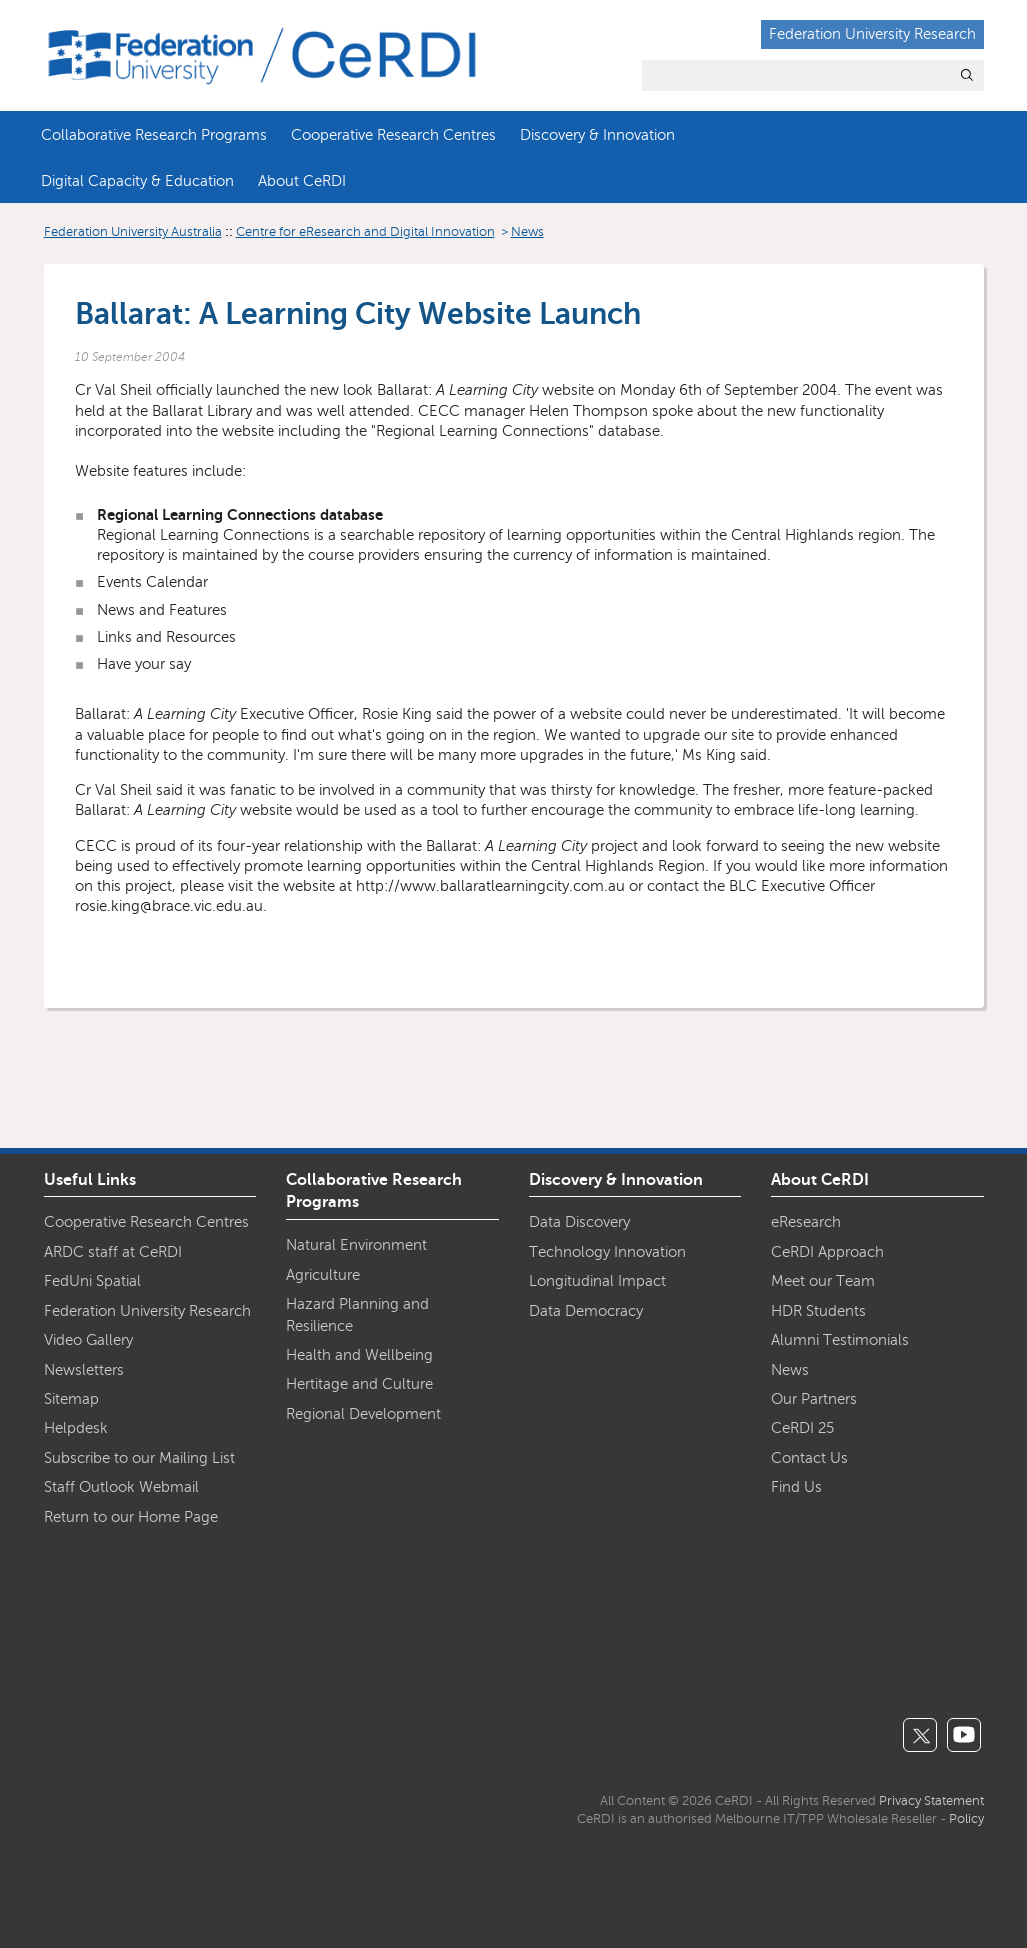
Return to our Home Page (131, 1517)
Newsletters (84, 1370)
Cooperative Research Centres (393, 135)
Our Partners (814, 1399)
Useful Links (90, 1180)
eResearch (806, 1222)
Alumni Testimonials (840, 1340)
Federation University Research (872, 34)
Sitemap (71, 1399)
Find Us (796, 1487)
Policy (966, 1819)
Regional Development (363, 1414)
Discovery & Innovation (597, 135)
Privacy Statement (931, 1801)
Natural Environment (356, 1245)
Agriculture (323, 1275)
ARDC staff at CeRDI (113, 1252)
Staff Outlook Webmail (121, 1487)
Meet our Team (823, 1281)
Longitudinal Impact (597, 1281)
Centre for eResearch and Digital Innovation (365, 232)
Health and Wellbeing (359, 1355)
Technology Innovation (607, 1252)
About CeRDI (302, 181)
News (527, 232)
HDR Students (818, 1311)
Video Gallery (88, 1340)
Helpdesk (76, 1428)
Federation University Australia (133, 232)
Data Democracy (586, 1311)
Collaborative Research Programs (154, 135)
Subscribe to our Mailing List (139, 1458)
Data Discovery (579, 1222)
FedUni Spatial (92, 1281)
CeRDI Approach (827, 1252)
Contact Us (809, 1458)
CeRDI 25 (802, 1428)
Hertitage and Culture (359, 1384)
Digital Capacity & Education (137, 181)
